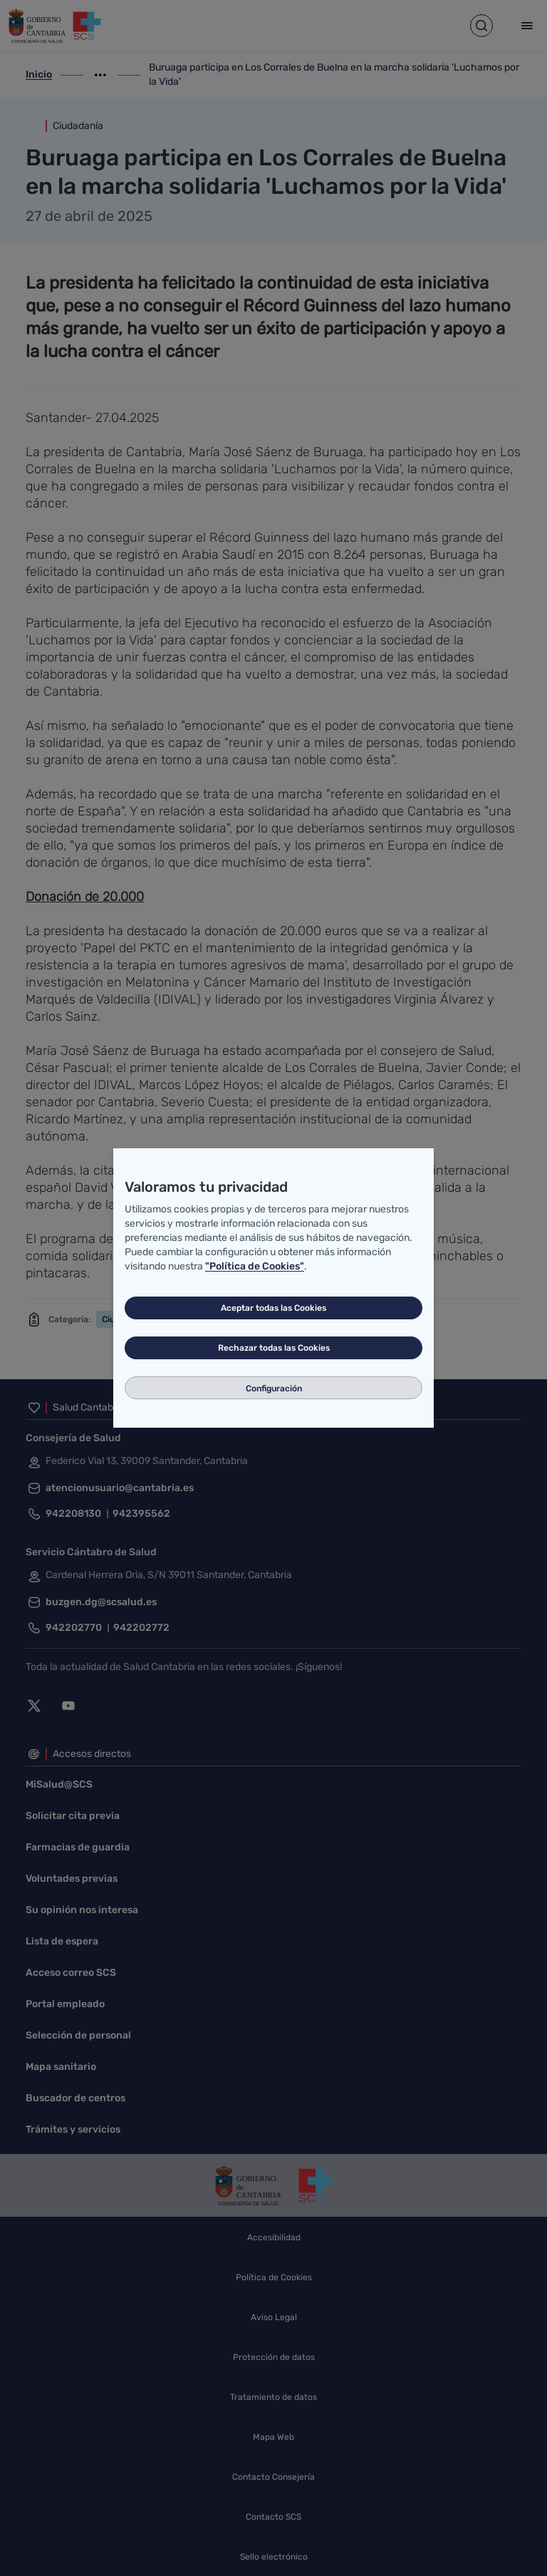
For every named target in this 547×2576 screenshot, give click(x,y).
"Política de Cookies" (254, 1266)
